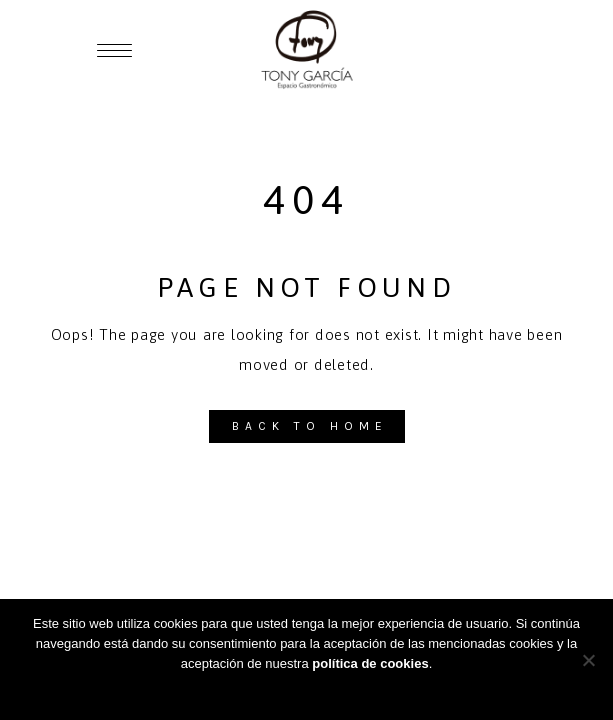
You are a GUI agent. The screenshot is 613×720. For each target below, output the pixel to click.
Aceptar (306, 689)
